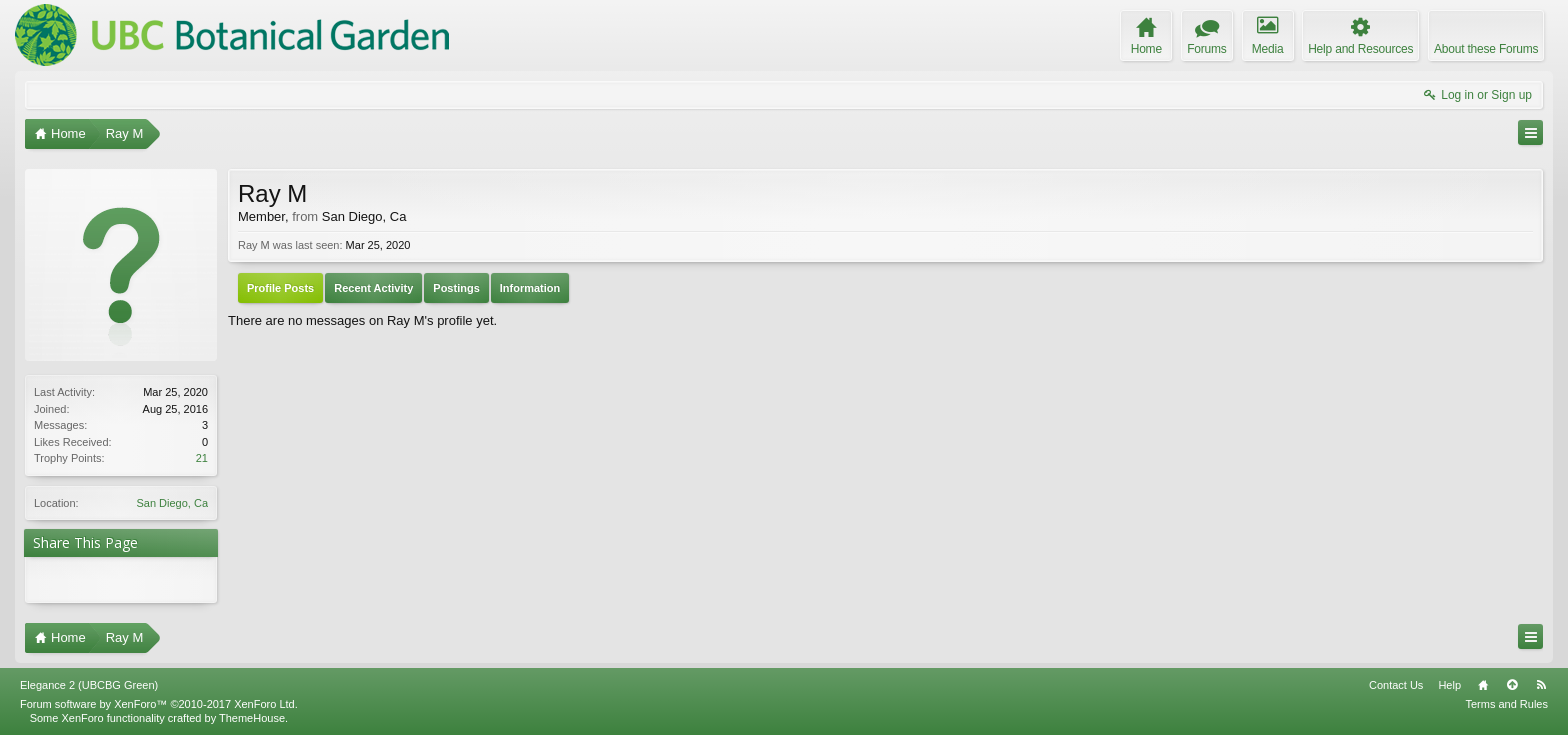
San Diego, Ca (172, 503)
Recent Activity (373, 288)
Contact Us (1396, 685)
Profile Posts (280, 288)
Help (1449, 685)
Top (1512, 685)
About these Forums (1486, 49)
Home (1483, 685)
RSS (1541, 685)
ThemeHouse (252, 718)
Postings (456, 288)
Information (530, 288)
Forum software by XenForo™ (159, 704)
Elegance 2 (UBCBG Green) (89, 685)
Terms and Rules (1506, 704)
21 (202, 458)
